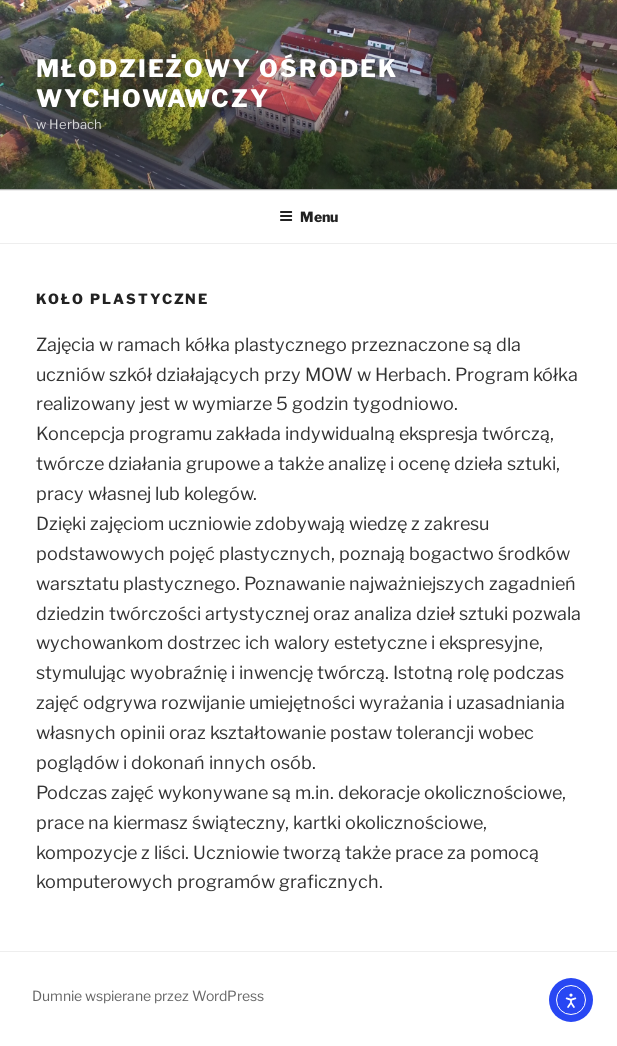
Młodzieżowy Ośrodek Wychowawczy (216, 83)
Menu (308, 216)
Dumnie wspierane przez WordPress (148, 995)
